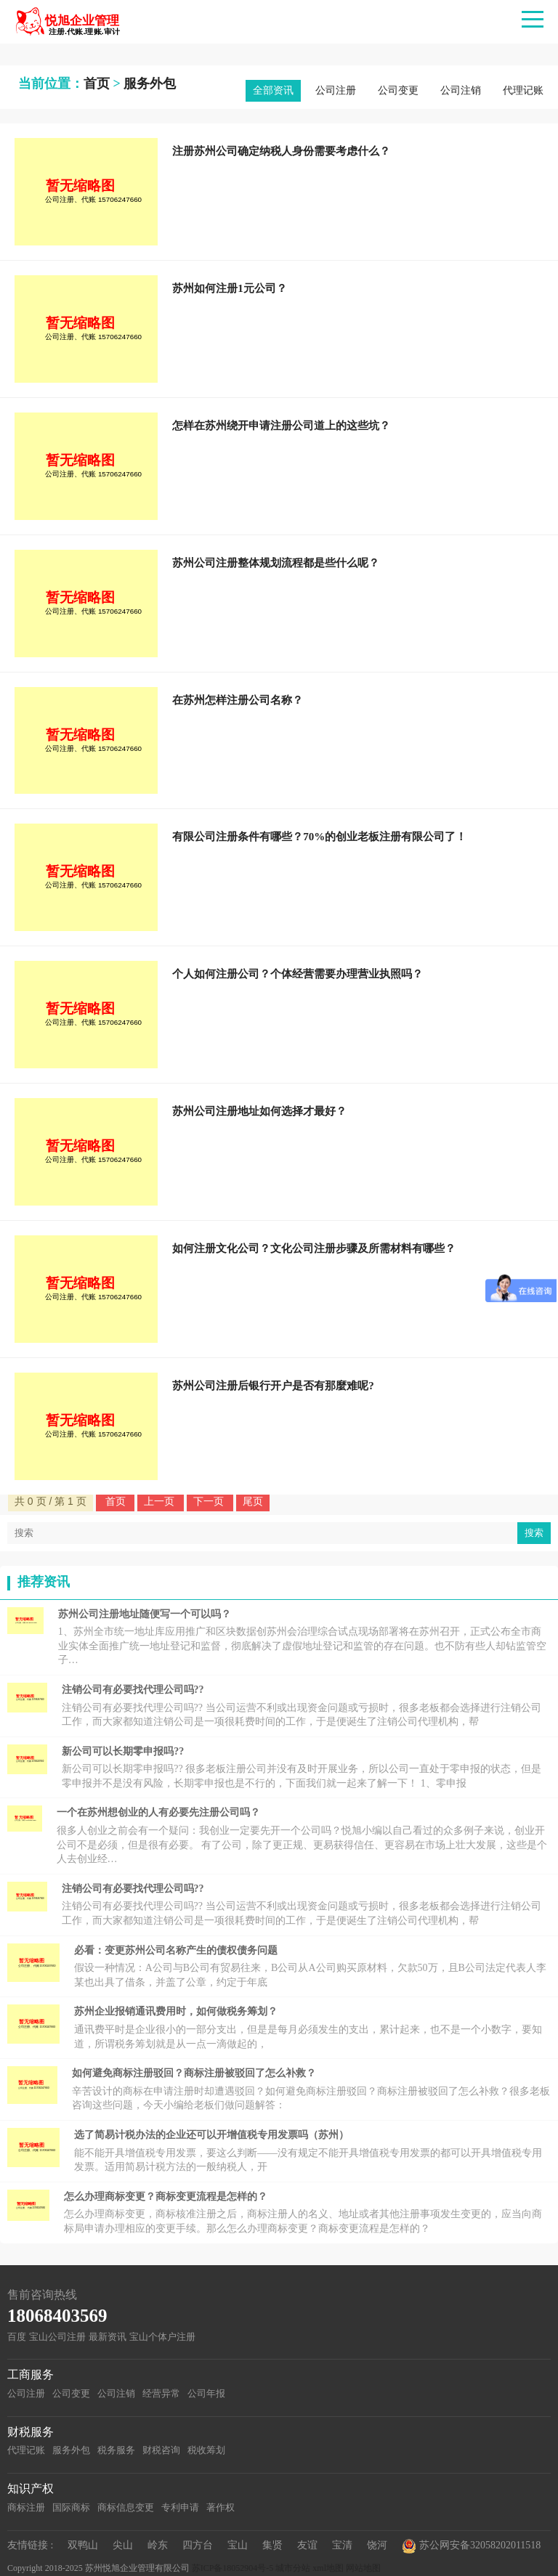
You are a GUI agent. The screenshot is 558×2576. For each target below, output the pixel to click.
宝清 (342, 2545)
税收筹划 (206, 2450)
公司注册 (335, 90)
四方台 (197, 2545)
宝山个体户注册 (162, 2336)
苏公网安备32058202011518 (471, 2546)
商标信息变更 (125, 2507)
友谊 (307, 2545)
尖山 (123, 2545)
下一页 (210, 1501)
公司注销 (460, 90)
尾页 (253, 1501)
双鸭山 (83, 2545)
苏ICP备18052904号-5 (233, 2568)
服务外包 (150, 83)
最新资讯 (107, 2336)
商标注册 (26, 2507)
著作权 (220, 2507)
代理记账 (523, 90)
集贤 (272, 2545)
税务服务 (116, 2450)
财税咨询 (161, 2450)
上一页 (160, 1501)
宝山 (237, 2545)
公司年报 (206, 2393)
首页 (97, 83)
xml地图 (328, 2568)
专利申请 (180, 2507)
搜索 (534, 1532)
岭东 (157, 2545)
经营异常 (161, 2393)
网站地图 (363, 2568)
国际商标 (71, 2507)
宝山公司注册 (57, 2336)
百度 (16, 2336)
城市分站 (292, 2568)
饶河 (377, 2545)
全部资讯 (273, 90)
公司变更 (398, 90)
